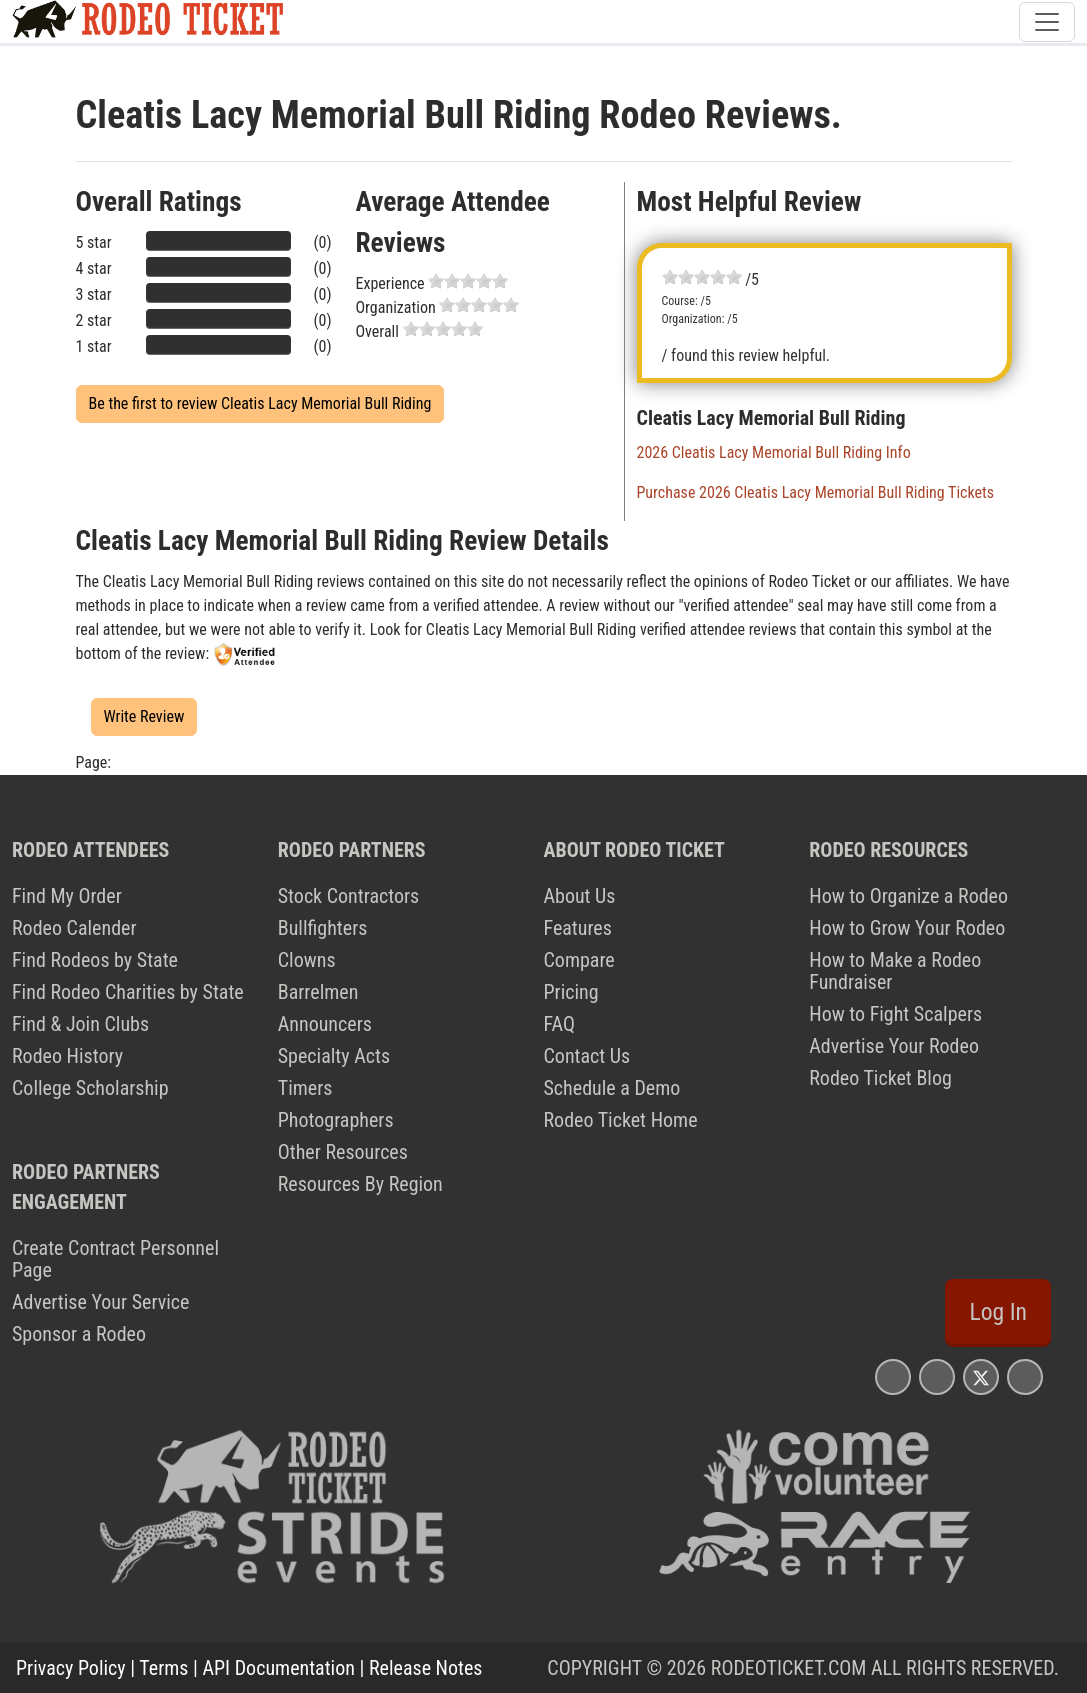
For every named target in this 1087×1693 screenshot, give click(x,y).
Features (578, 928)
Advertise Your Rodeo (894, 1046)
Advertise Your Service (100, 1302)
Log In (998, 1312)
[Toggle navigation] (1047, 22)
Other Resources (343, 1152)
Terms (163, 1668)
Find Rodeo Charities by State (128, 992)
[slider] (468, 281)
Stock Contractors (348, 896)
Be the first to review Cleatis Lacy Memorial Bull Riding (260, 403)
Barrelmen (318, 992)
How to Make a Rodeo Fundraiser (895, 971)
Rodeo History (67, 1056)
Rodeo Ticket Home (621, 1120)
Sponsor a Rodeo (79, 1334)
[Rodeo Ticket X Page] (981, 1376)
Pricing (571, 992)
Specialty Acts (334, 1056)
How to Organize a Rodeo (908, 896)
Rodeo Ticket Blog (880, 1078)
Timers (305, 1088)
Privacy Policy (71, 1668)
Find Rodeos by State (95, 960)
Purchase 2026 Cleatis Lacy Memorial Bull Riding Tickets (816, 492)
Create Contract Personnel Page (115, 1259)
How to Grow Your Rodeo (907, 928)
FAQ (559, 1024)
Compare (579, 960)
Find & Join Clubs (80, 1024)
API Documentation (279, 1668)
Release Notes (425, 1668)
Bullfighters (323, 928)
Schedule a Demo (612, 1088)
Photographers (336, 1120)
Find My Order (67, 896)
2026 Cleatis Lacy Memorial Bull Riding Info (774, 452)
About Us (580, 896)
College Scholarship (90, 1088)
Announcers (325, 1024)
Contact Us (587, 1056)
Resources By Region (360, 1184)
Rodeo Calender (74, 928)
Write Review (144, 716)
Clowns (307, 960)
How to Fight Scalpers (895, 1014)
